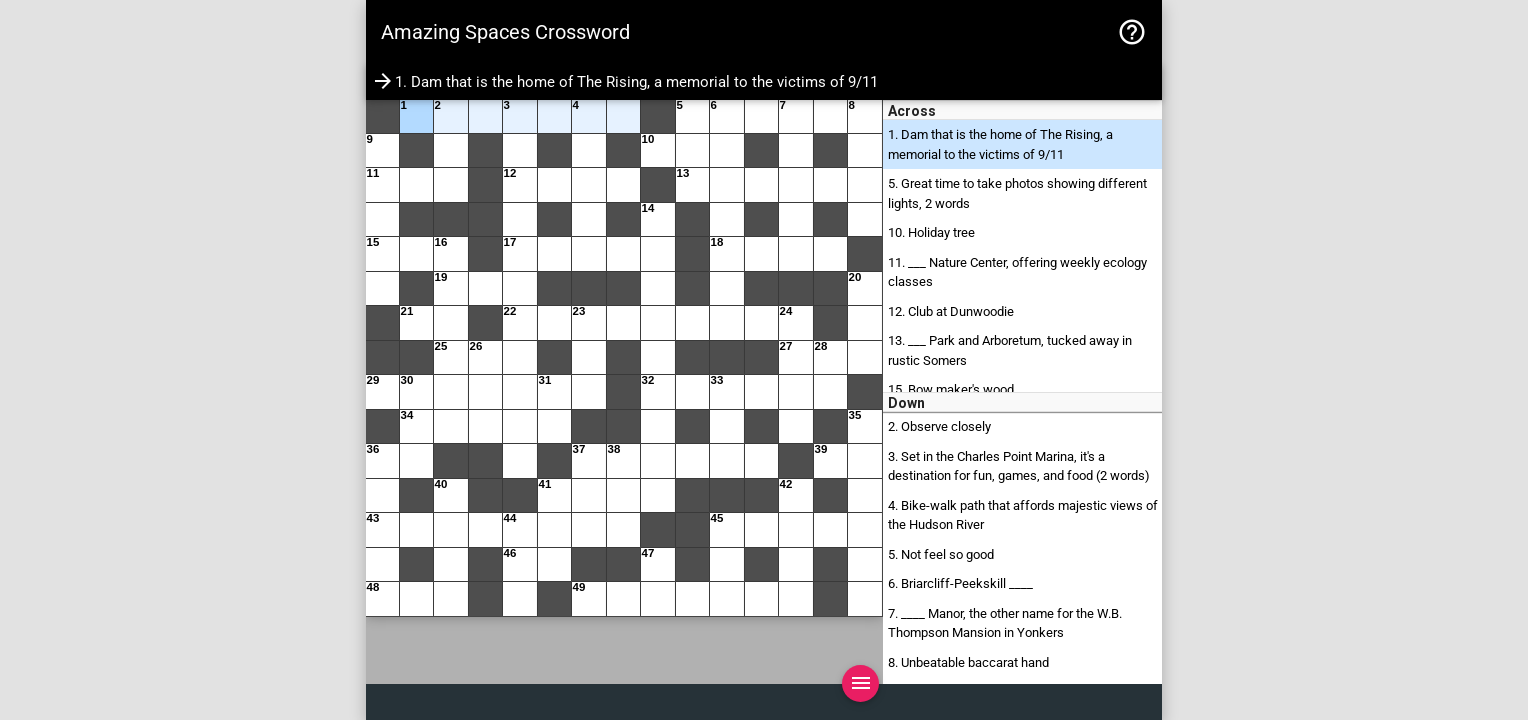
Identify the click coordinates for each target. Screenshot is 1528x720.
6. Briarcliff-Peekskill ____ (960, 583)
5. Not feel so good (941, 554)
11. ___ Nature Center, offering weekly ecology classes (1017, 272)
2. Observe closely (939, 426)
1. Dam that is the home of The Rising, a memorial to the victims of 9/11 (1000, 144)
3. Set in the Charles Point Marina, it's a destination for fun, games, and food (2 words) (1019, 466)
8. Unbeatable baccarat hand (968, 662)
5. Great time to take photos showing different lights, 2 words (1017, 193)
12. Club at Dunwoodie (951, 311)
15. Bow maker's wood (951, 389)
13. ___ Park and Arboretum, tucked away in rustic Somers (1010, 350)
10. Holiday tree (931, 232)
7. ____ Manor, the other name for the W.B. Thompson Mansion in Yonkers (1005, 623)
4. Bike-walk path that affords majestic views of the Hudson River (1023, 515)
